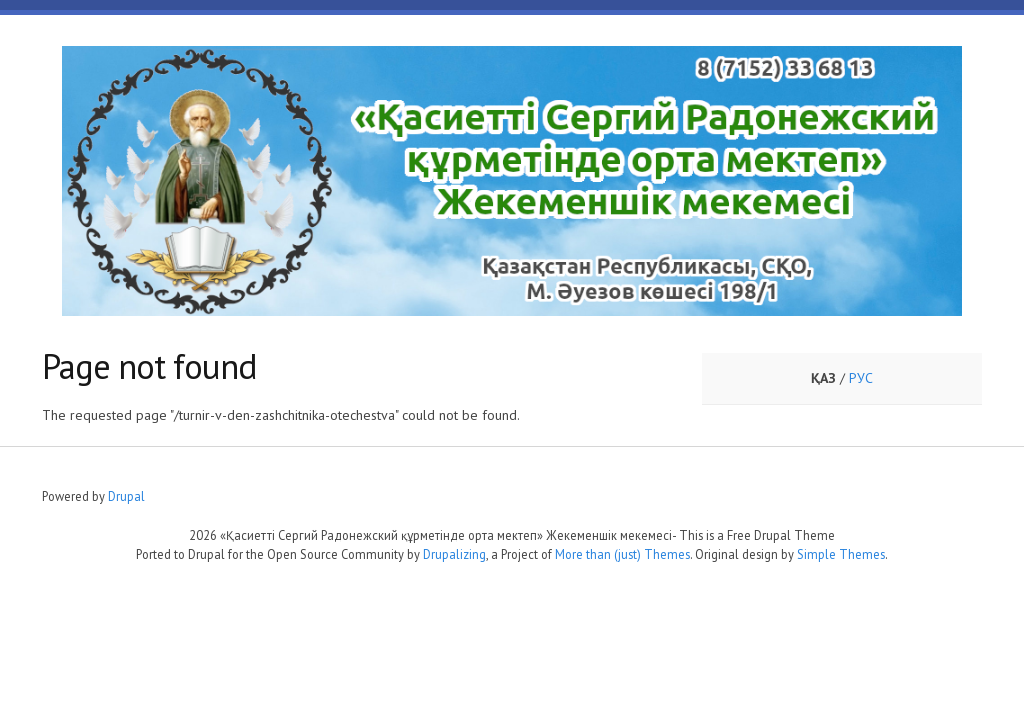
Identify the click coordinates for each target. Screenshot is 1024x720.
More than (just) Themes (622, 554)
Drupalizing (454, 554)
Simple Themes (841, 554)
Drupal (126, 496)
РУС (861, 378)
